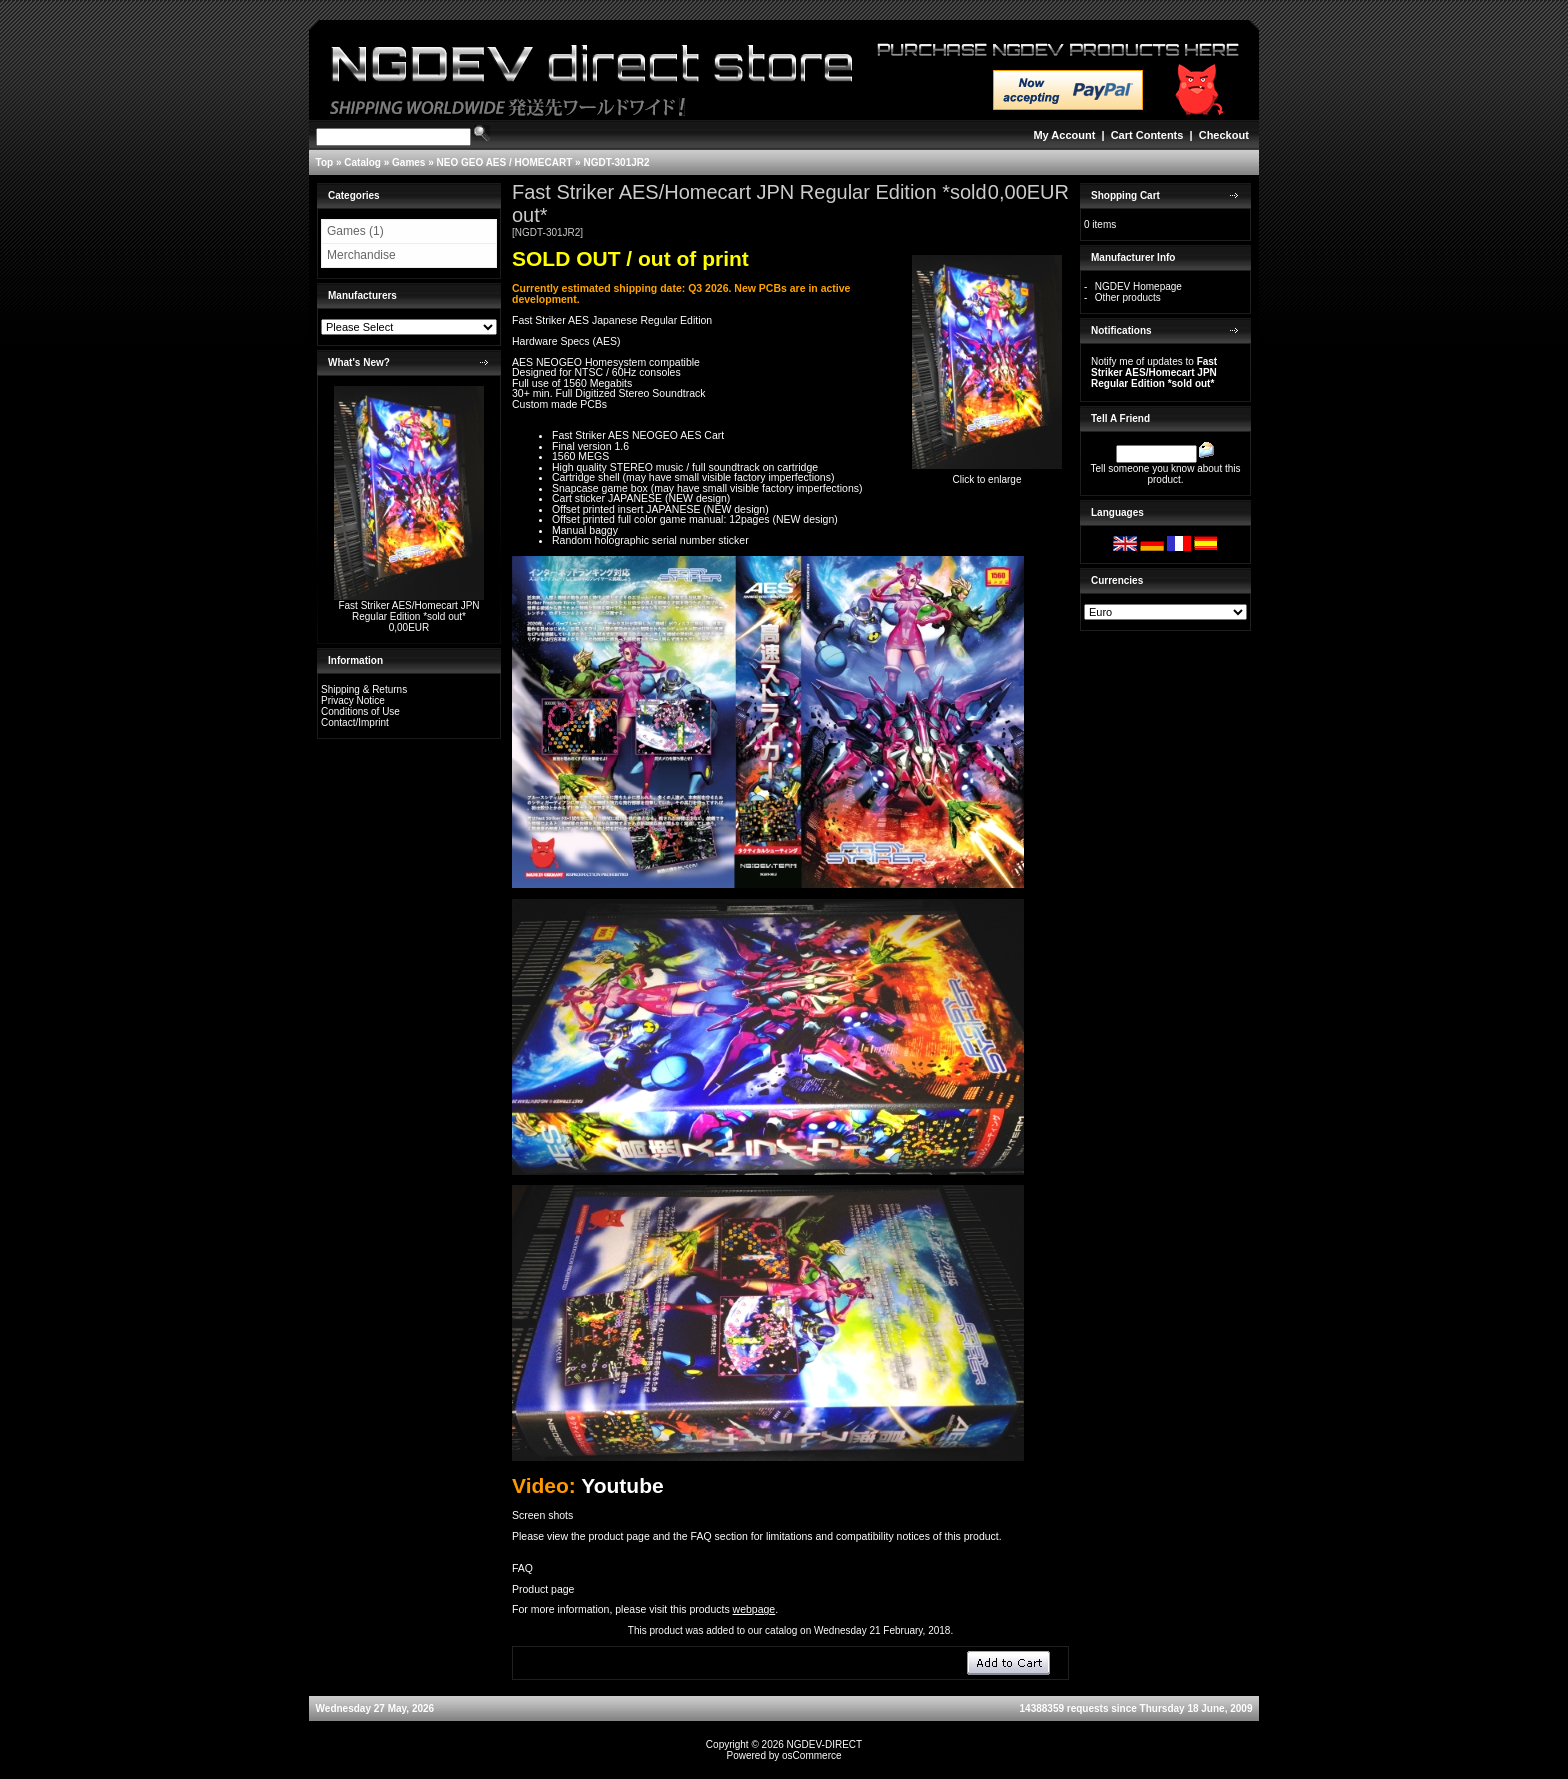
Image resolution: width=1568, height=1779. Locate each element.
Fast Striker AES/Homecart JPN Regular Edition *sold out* (408, 611)
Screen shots (542, 1515)
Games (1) (355, 231)
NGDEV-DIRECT (825, 1744)
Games (408, 162)
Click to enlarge (987, 475)
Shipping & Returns (364, 689)
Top (325, 162)
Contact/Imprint (355, 722)
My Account (1064, 135)
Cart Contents (1147, 135)
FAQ (522, 1568)
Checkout (1224, 135)
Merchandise (361, 255)
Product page (543, 1589)
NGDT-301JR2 (616, 162)
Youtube (622, 1485)
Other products (1128, 297)
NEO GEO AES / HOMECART (505, 162)
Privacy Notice (353, 700)
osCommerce (811, 1755)
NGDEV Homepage (1138, 286)
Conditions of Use (360, 711)
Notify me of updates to (1154, 372)
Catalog (362, 162)
